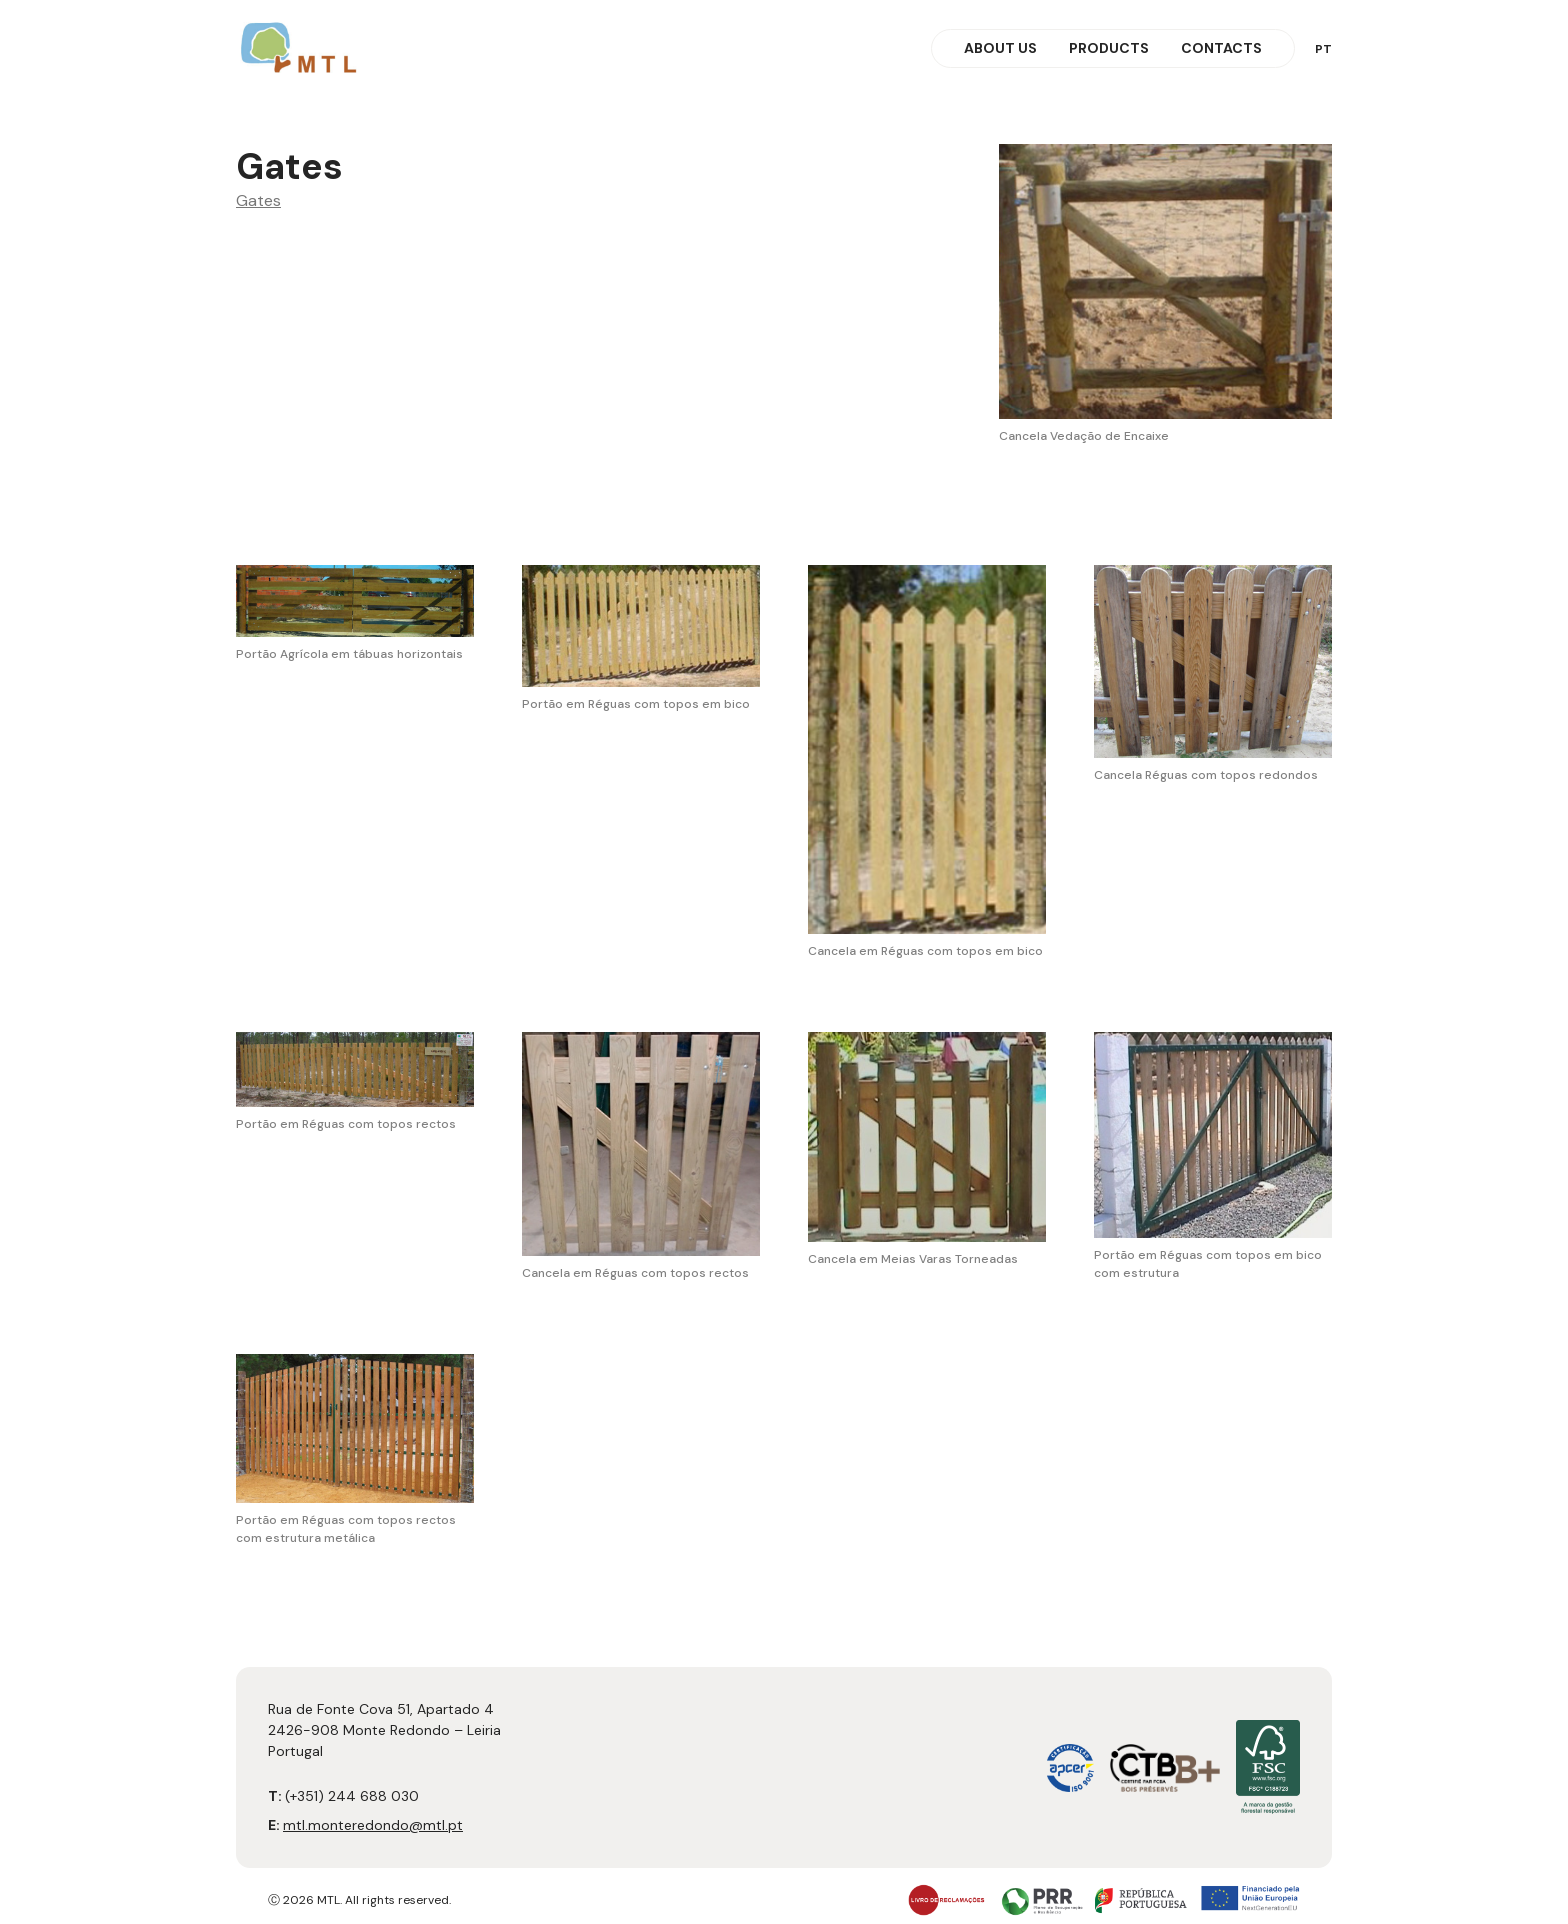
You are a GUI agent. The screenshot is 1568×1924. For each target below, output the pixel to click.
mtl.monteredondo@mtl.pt (373, 1825)
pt (1323, 49)
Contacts (1221, 48)
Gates (258, 200)
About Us (1000, 48)
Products (1109, 48)
